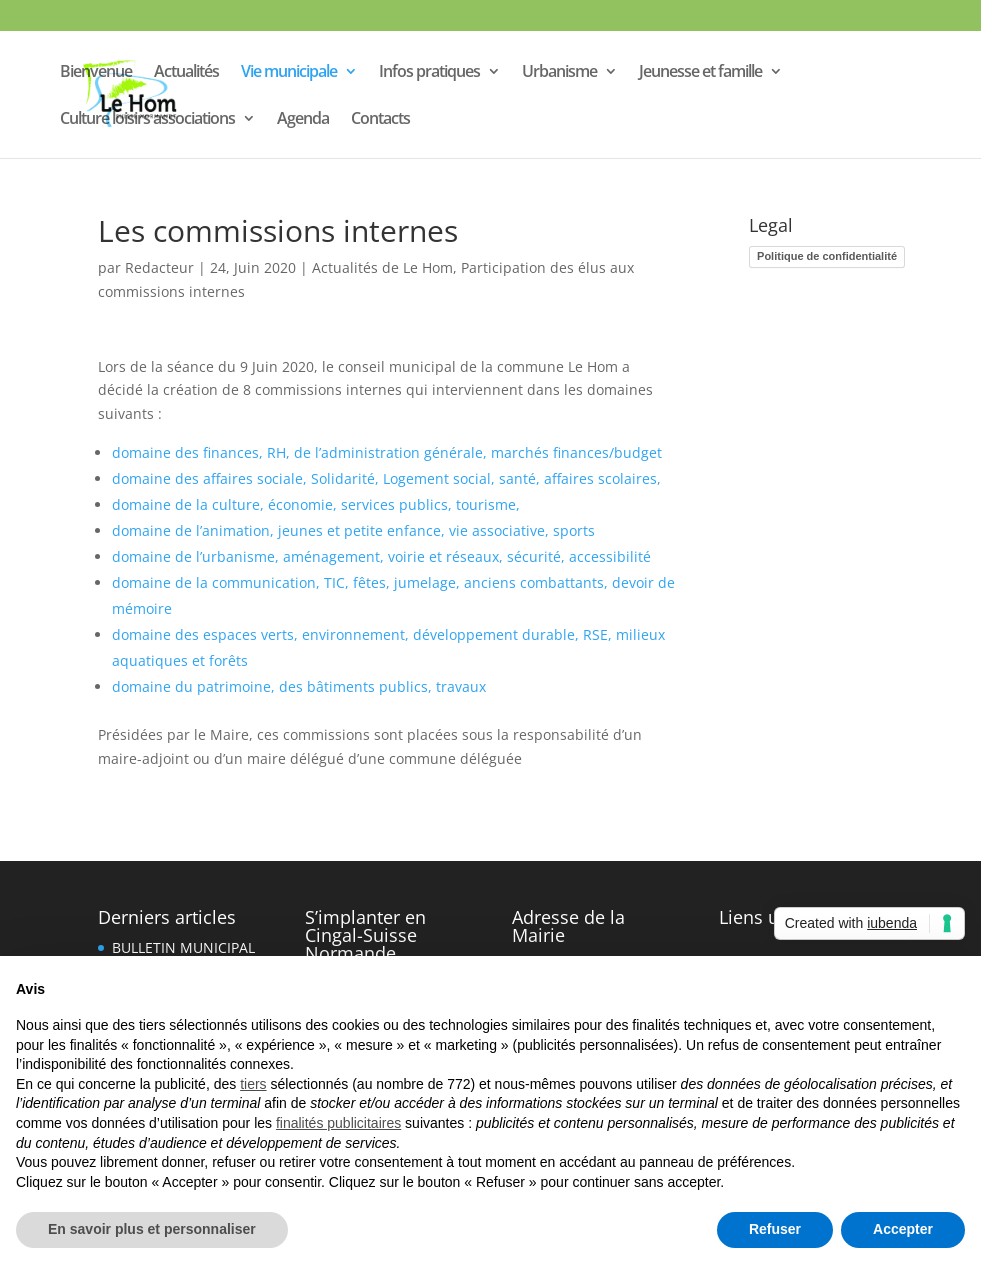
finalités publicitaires (338, 1123)
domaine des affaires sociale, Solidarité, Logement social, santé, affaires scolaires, (386, 478)
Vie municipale (289, 73)
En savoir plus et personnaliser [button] (152, 1229)
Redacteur (159, 267)
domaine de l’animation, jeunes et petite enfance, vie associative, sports (353, 530)
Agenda (303, 120)
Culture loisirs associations (147, 120)
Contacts (380, 120)
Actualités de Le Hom (382, 267)
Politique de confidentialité (827, 256)
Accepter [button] (903, 1229)
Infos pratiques (429, 73)
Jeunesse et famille (700, 73)
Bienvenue (96, 73)
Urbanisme (559, 73)
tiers (253, 1084)
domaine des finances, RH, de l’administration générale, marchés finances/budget (387, 452)
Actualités (186, 73)
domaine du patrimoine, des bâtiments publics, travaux (299, 686)
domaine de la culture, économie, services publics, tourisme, (316, 504)
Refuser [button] (775, 1229)
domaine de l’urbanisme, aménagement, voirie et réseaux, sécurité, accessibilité (381, 556)
